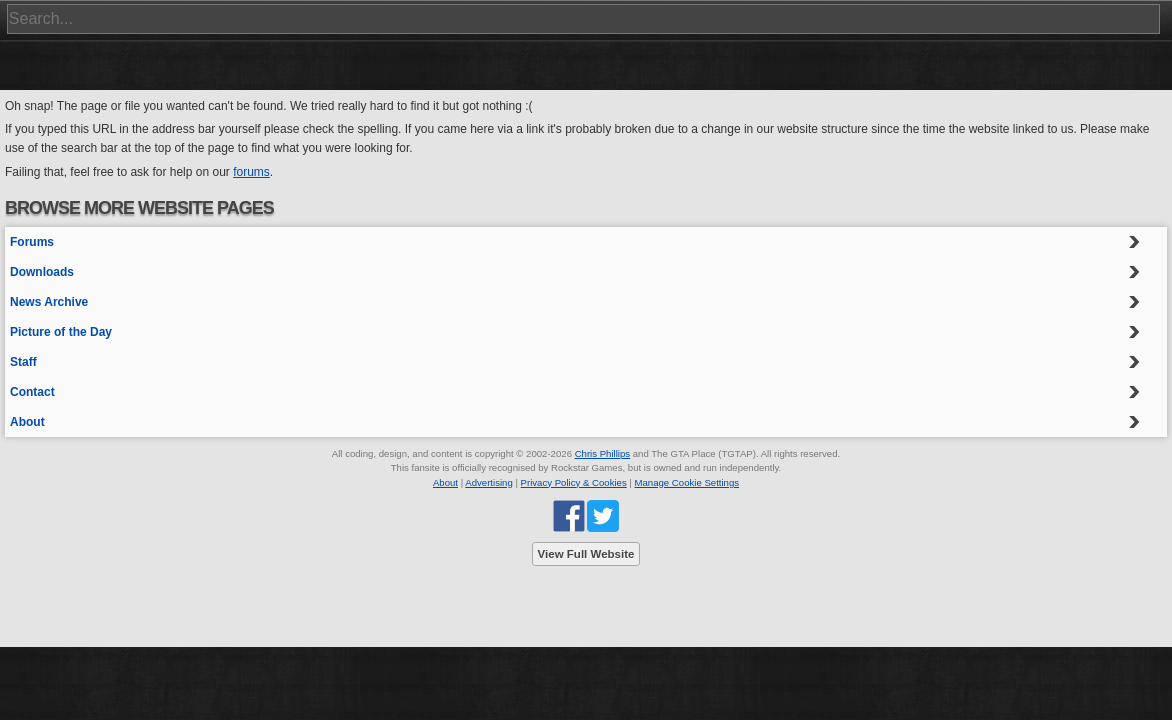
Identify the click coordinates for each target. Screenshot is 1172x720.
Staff (23, 362)
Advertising (488, 482)
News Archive (49, 302)
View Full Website (586, 554)
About (27, 422)
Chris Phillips (602, 453)
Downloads (42, 272)
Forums (32, 242)
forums (251, 172)
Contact (32, 392)
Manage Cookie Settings (687, 482)
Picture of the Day (61, 332)
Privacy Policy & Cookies (574, 482)
